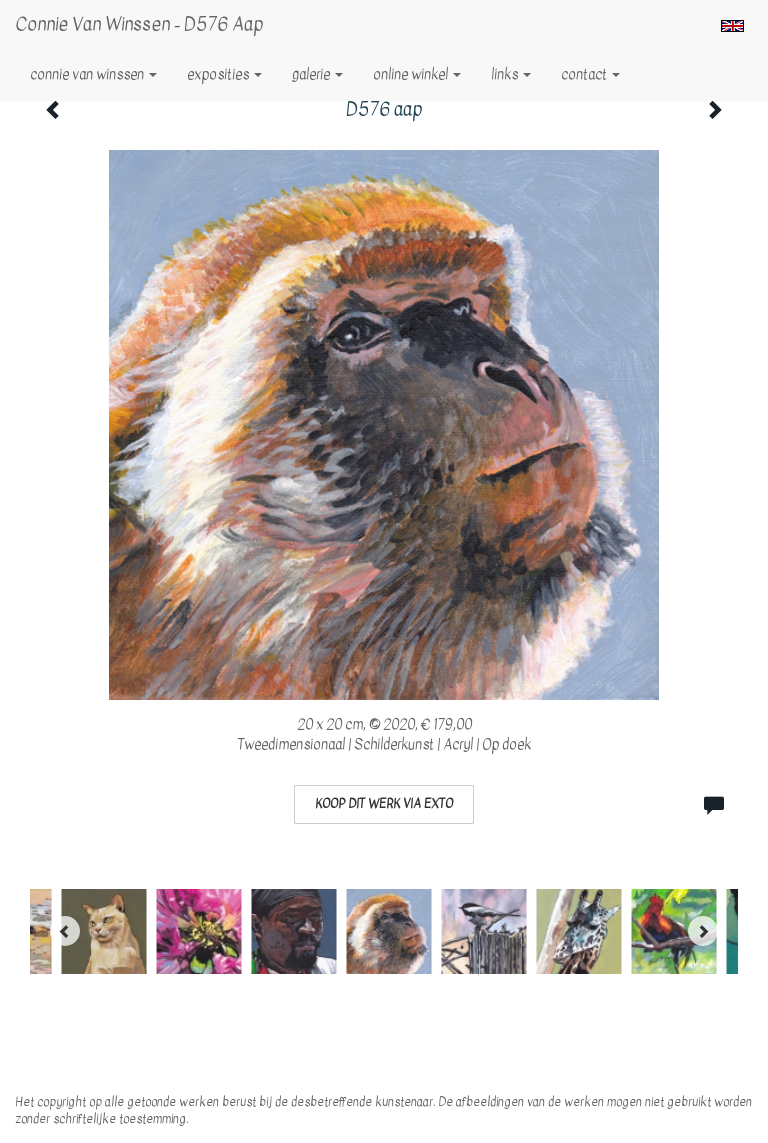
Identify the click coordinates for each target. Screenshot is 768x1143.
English (732, 26)
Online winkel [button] (417, 74)
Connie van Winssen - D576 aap (139, 24)
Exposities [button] (224, 74)
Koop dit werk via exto (384, 804)
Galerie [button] (317, 74)
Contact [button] (590, 74)
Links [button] (511, 74)
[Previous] (65, 931)
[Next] (703, 931)
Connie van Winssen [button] (93, 74)
